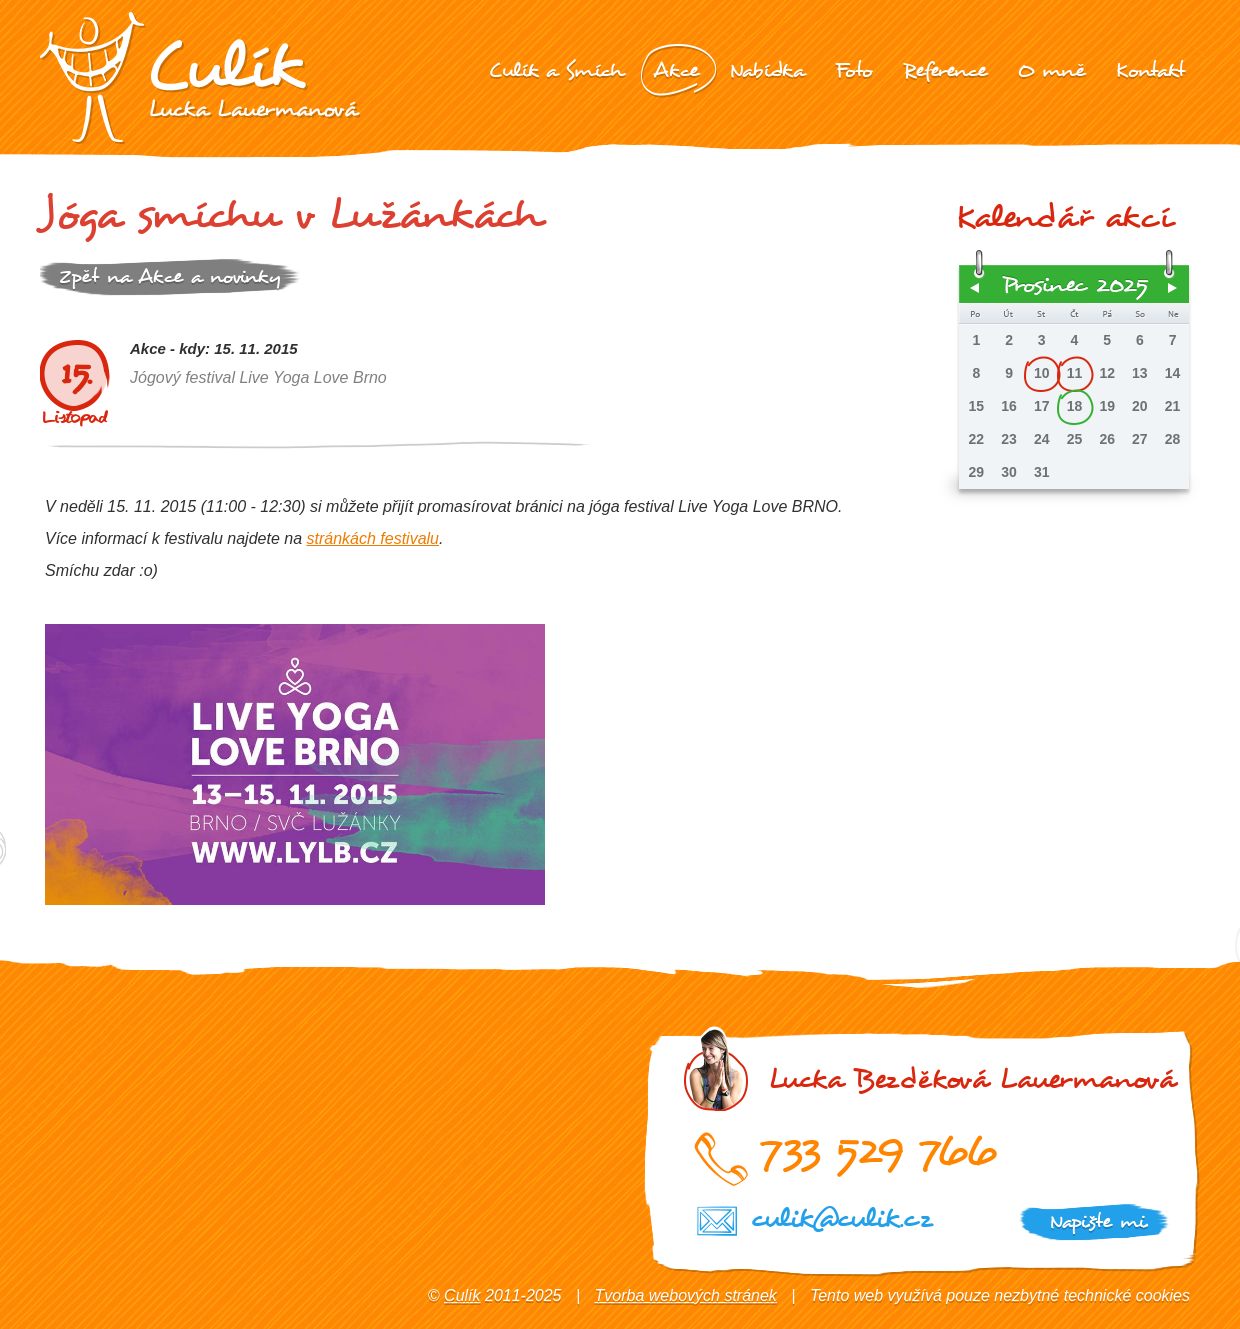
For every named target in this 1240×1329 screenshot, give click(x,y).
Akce (676, 70)
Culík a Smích (555, 70)
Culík (462, 1295)
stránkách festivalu (372, 538)
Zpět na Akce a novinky (170, 276)
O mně (1051, 70)
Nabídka (767, 70)
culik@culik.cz (841, 1218)
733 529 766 (877, 1150)
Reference (945, 70)
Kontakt (1150, 70)
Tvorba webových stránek (686, 1295)
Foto (854, 70)
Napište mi (1097, 1221)
